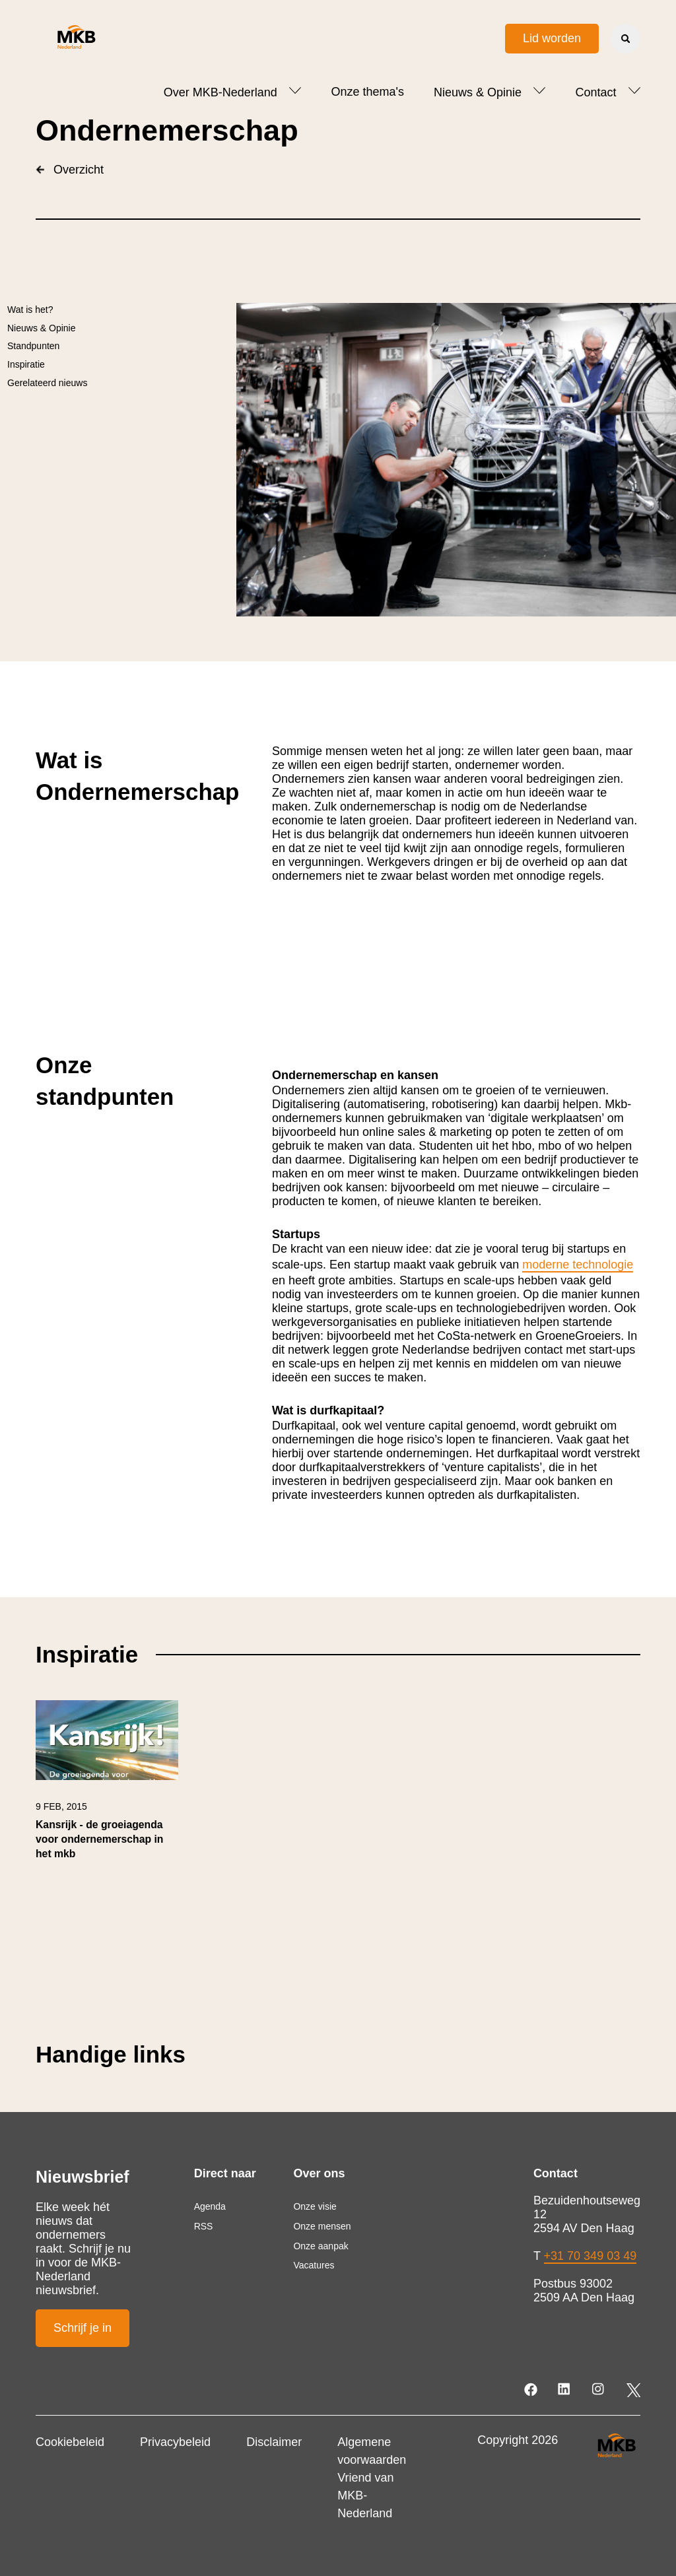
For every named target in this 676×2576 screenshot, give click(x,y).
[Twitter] (633, 2390)
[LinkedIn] (565, 2390)
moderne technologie (577, 1264)
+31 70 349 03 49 (590, 2255)
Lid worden (552, 38)
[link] (107, 1786)
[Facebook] (531, 2390)
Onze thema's (367, 91)
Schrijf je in (82, 2327)
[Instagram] (599, 2390)
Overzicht (70, 169)
